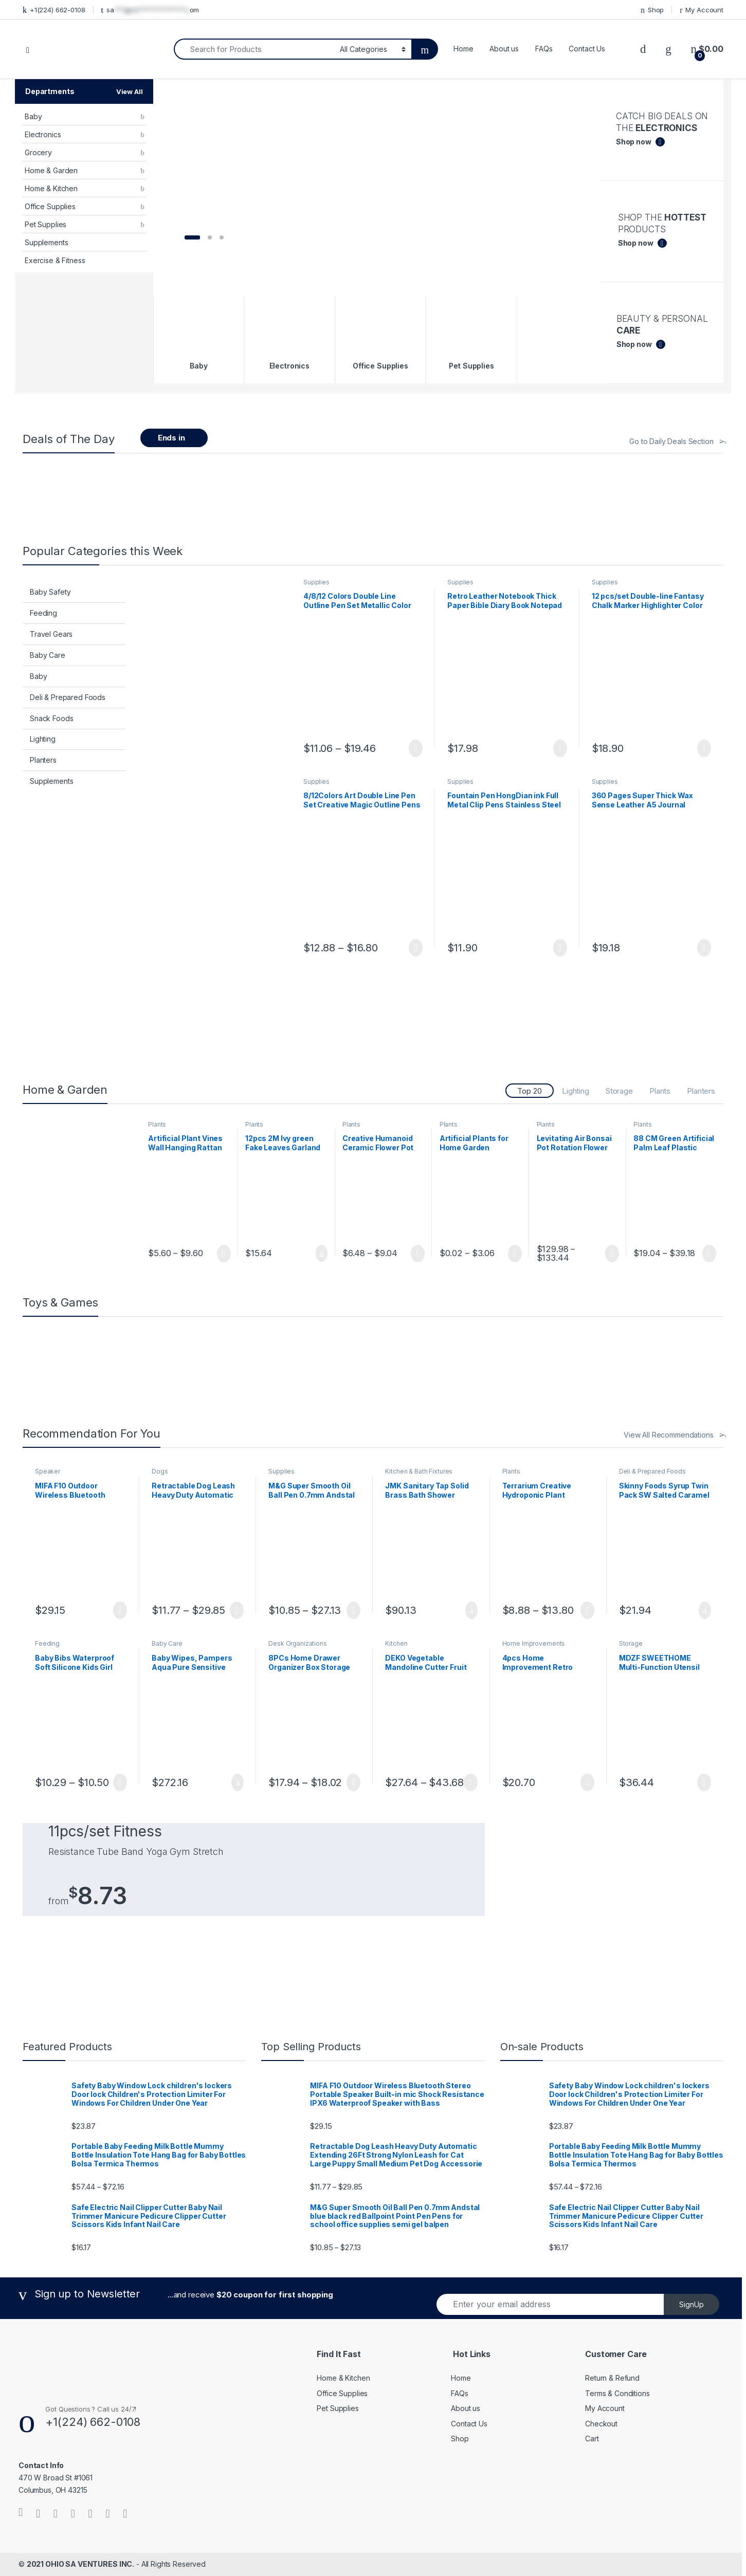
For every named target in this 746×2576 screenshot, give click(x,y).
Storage (619, 1091)
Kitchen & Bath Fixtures (418, 1471)
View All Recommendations (669, 1434)
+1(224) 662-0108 (54, 10)
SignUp (691, 2304)
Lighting (43, 738)
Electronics (43, 134)
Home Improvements (534, 1643)
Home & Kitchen (51, 188)
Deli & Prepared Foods (67, 697)
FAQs (543, 48)
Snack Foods (51, 718)
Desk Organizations (297, 1643)
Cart (591, 2438)
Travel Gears (51, 634)
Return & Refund (612, 2377)
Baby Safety (50, 591)
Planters (43, 760)
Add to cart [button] (322, 1253)
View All (129, 91)
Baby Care (47, 655)
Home (463, 48)
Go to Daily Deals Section (671, 441)
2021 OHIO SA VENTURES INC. (80, 2564)
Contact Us (587, 48)
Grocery (38, 152)
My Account (701, 10)
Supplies (316, 582)
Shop (652, 10)
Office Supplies (50, 206)
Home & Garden (51, 170)
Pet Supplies (45, 224)
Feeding (43, 613)
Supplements (46, 242)
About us (504, 48)
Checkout (601, 2423)
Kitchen (396, 1643)
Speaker (47, 1471)
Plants (659, 1091)
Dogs (160, 1471)
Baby (33, 116)
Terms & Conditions (617, 2393)
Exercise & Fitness (55, 260)
